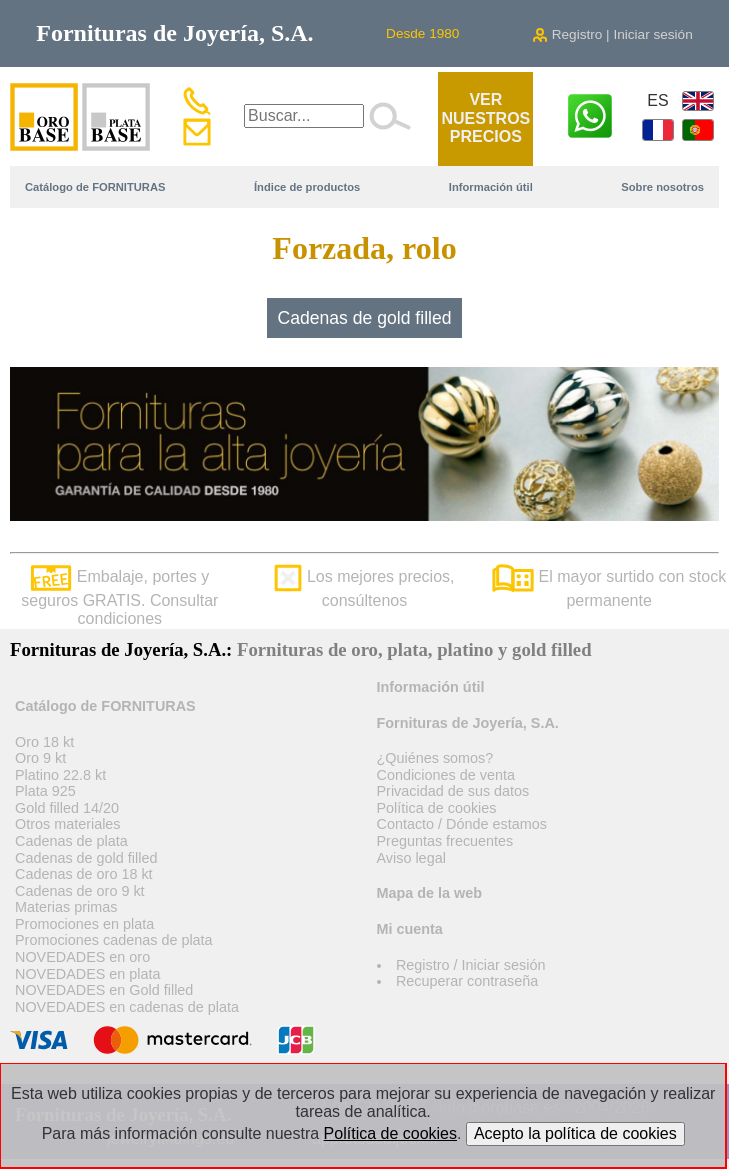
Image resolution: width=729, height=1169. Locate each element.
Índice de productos (307, 187)
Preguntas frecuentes (445, 841)
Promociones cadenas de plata (114, 940)
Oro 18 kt (44, 742)
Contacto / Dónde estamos (462, 824)
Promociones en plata (84, 924)
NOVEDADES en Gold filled (104, 990)
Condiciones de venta (446, 775)
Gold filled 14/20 (67, 808)
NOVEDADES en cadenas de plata (127, 1007)
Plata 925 (45, 791)
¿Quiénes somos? (435, 758)
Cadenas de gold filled (364, 318)
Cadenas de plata (71, 841)
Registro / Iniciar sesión (471, 965)
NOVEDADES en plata (88, 974)
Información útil (491, 187)
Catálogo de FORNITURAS (95, 187)
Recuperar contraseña (467, 981)
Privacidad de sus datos (453, 791)
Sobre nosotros (662, 187)
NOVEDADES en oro (82, 957)
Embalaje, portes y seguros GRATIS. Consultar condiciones (119, 597)
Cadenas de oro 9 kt (80, 891)
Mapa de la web (430, 893)
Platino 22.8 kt (60, 775)
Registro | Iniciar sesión (612, 34)
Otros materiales (68, 824)
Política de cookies (437, 808)
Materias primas (66, 907)
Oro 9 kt (40, 758)
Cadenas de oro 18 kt (84, 874)
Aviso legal (411, 858)
